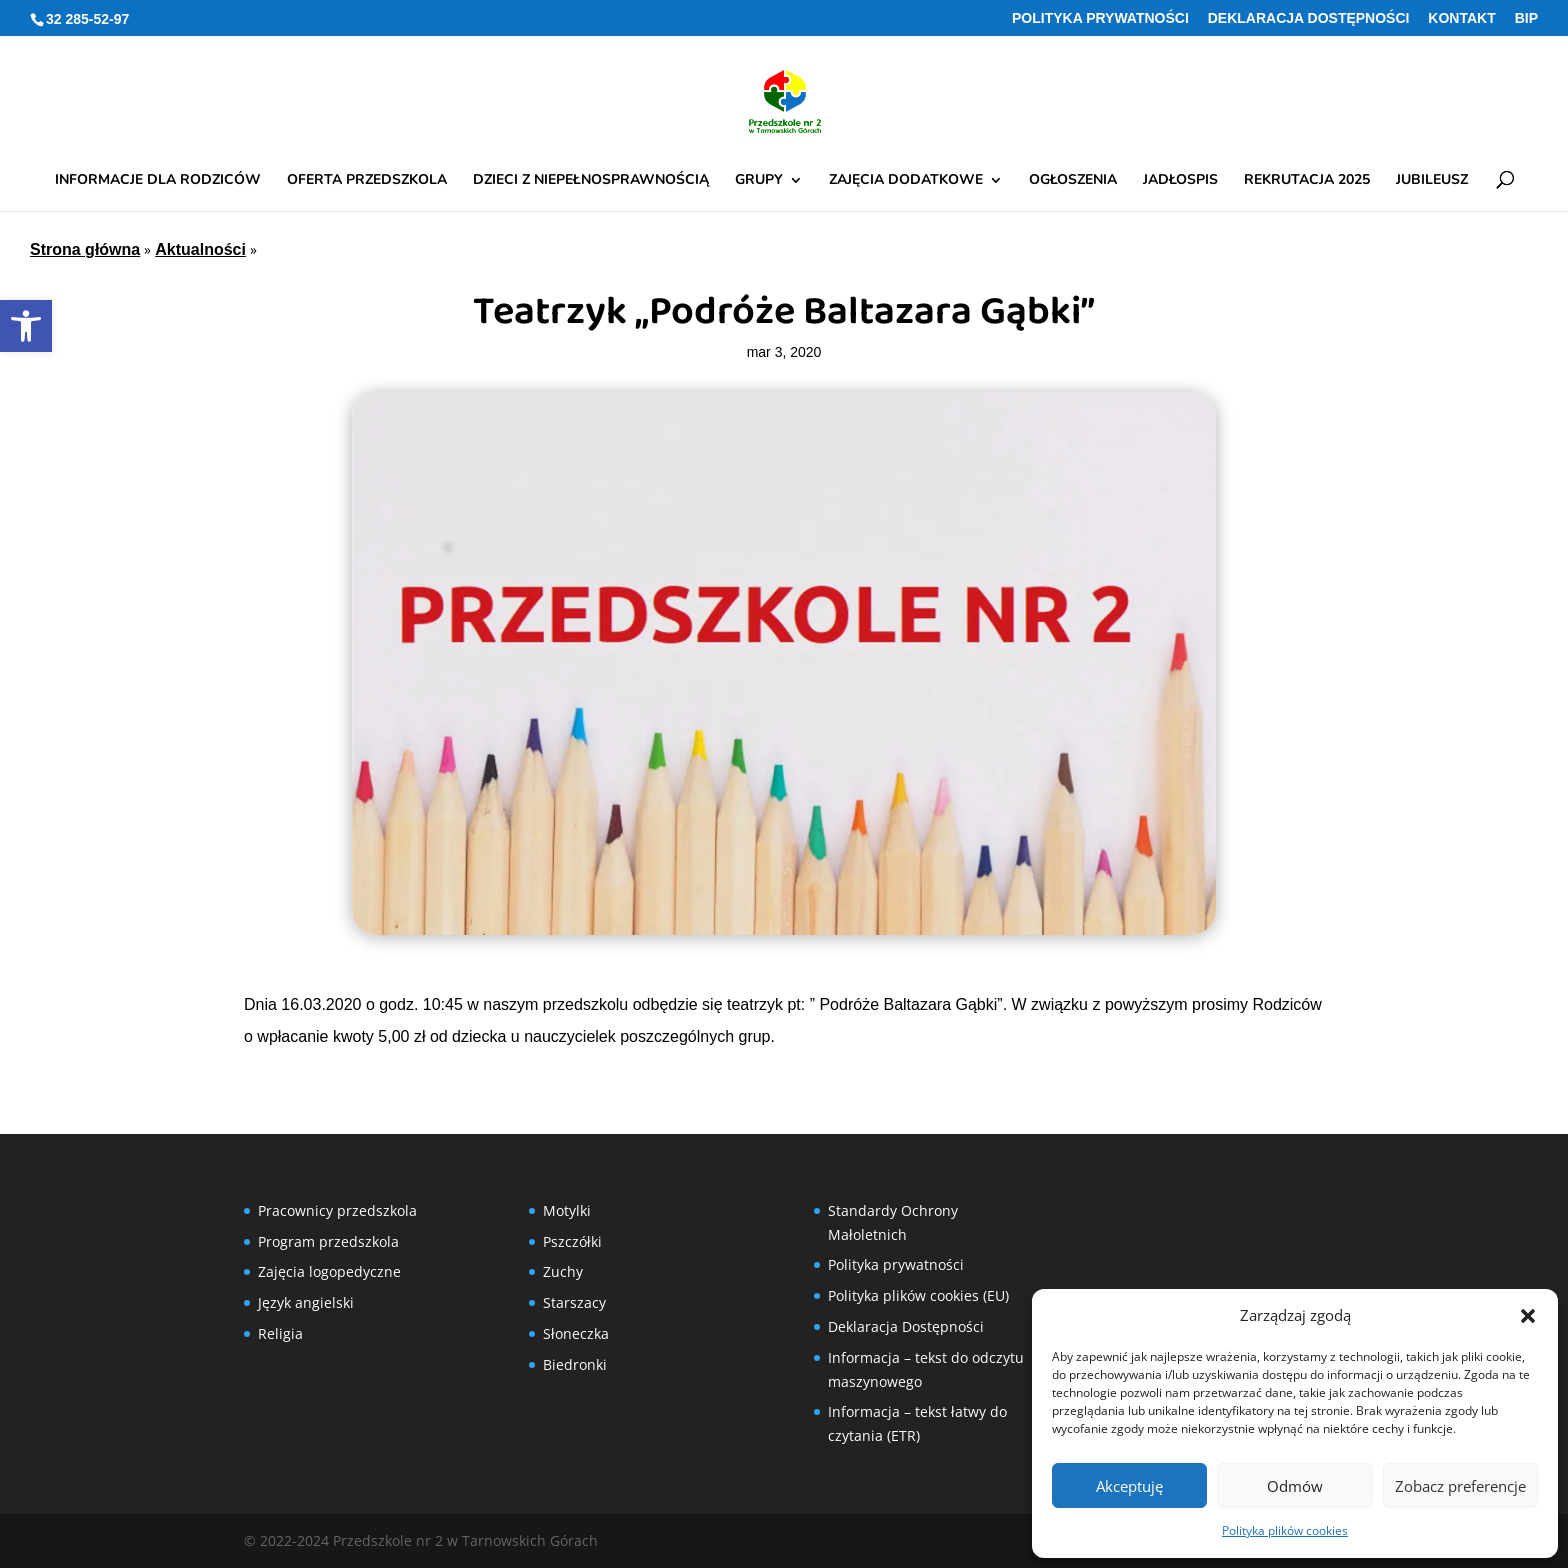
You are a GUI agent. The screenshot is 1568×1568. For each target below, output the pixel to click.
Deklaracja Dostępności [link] (1309, 18)
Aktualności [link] (200, 249)
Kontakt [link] (1461, 18)
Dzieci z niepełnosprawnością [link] (591, 181)
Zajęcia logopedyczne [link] (329, 1271)
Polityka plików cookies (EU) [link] (918, 1295)
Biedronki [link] (575, 1364)
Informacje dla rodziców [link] (158, 181)
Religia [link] (280, 1333)
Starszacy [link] (574, 1302)
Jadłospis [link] (1180, 181)
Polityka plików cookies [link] (1285, 1530)
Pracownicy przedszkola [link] (337, 1210)
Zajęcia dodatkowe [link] (906, 181)
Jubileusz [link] (1432, 181)
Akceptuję (1129, 1486)
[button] (1528, 1316)
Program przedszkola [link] (328, 1241)
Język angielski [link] (306, 1302)
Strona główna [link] (85, 249)
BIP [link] (1526, 18)
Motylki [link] (567, 1210)
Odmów (1295, 1486)
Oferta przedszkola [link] (367, 181)
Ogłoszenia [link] (1073, 181)
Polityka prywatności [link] (1100, 18)
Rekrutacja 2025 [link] (1307, 181)
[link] (26, 326)
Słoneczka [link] (576, 1333)
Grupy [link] (759, 181)
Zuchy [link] (563, 1271)
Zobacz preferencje (1460, 1486)
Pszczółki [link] (572, 1241)
